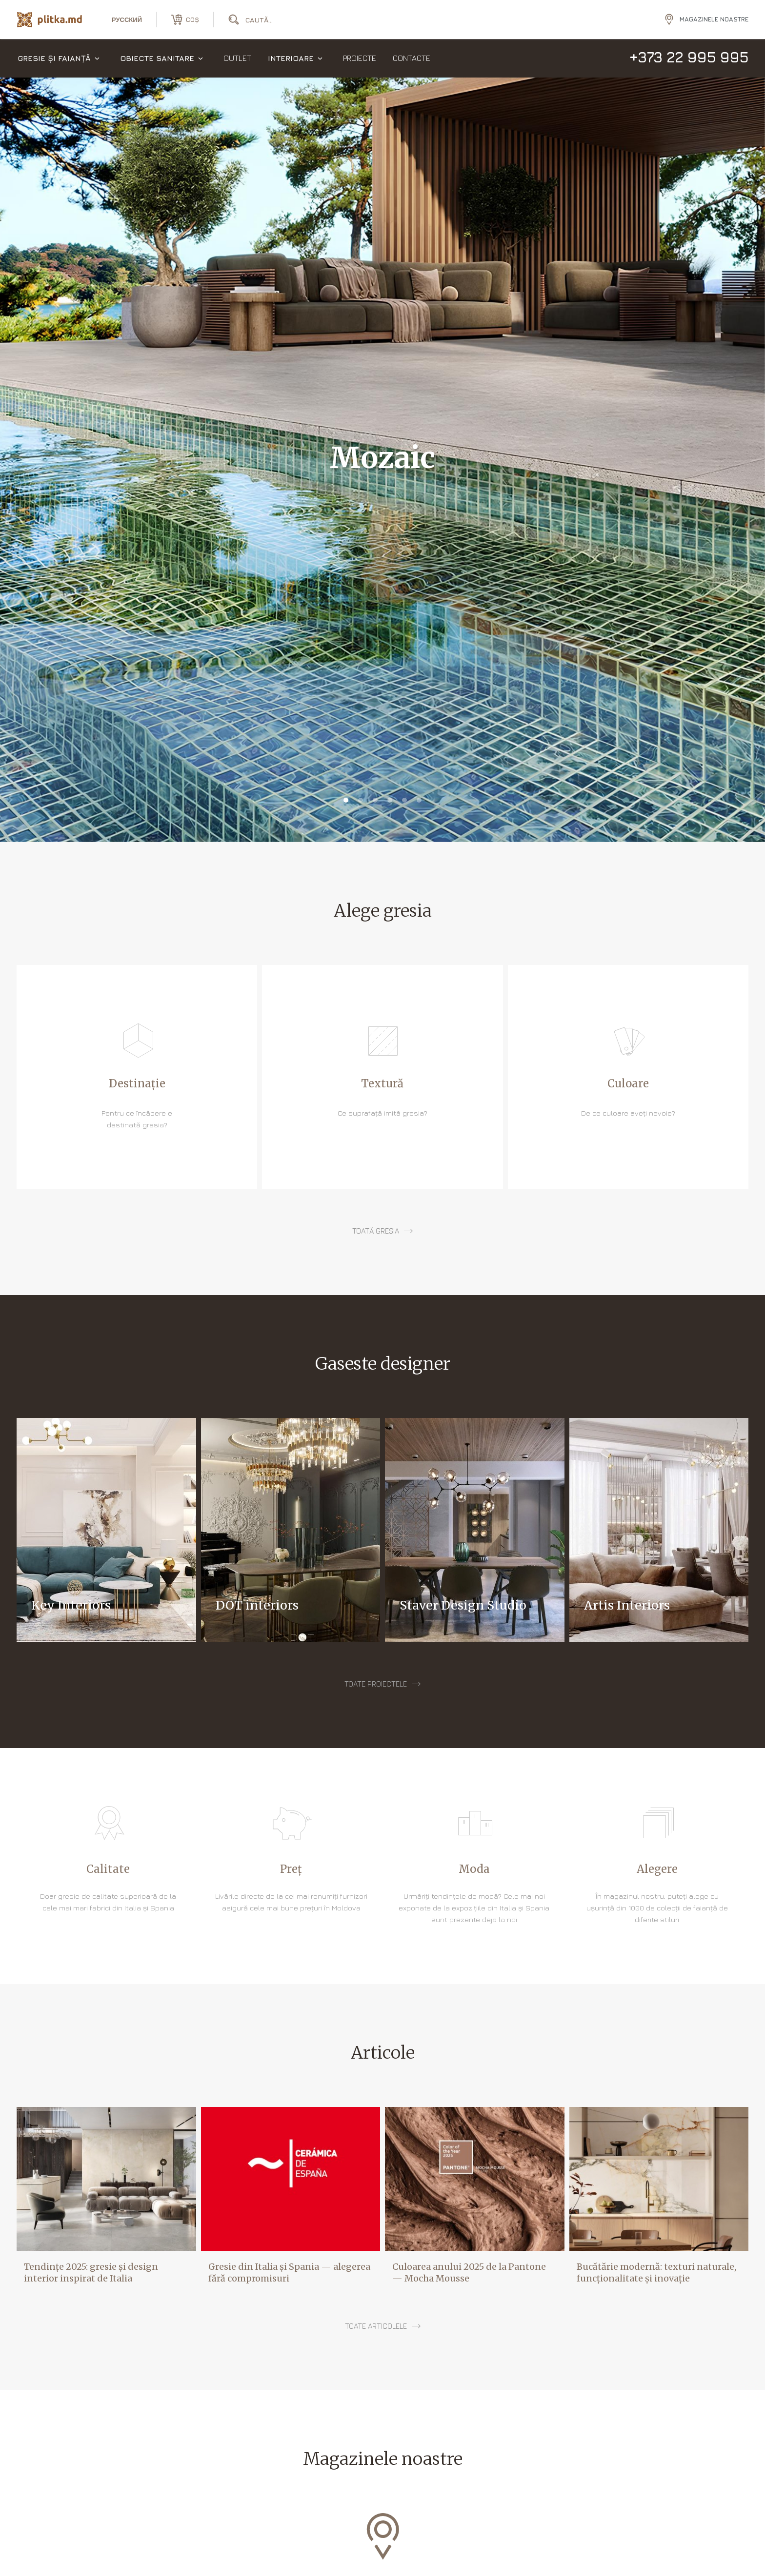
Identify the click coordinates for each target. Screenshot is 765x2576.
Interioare (291, 58)
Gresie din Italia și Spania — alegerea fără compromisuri (289, 2272)
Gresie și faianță (54, 58)
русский (127, 19)
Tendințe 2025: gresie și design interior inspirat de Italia (91, 2272)
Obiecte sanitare (157, 58)
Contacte (411, 58)
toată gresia (375, 1231)
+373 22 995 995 (688, 57)
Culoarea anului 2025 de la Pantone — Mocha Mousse (469, 2272)
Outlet (237, 58)
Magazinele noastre (714, 19)
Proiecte (359, 58)
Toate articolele (376, 2326)
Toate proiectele (375, 1684)
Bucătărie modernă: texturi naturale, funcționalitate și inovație (656, 2272)
